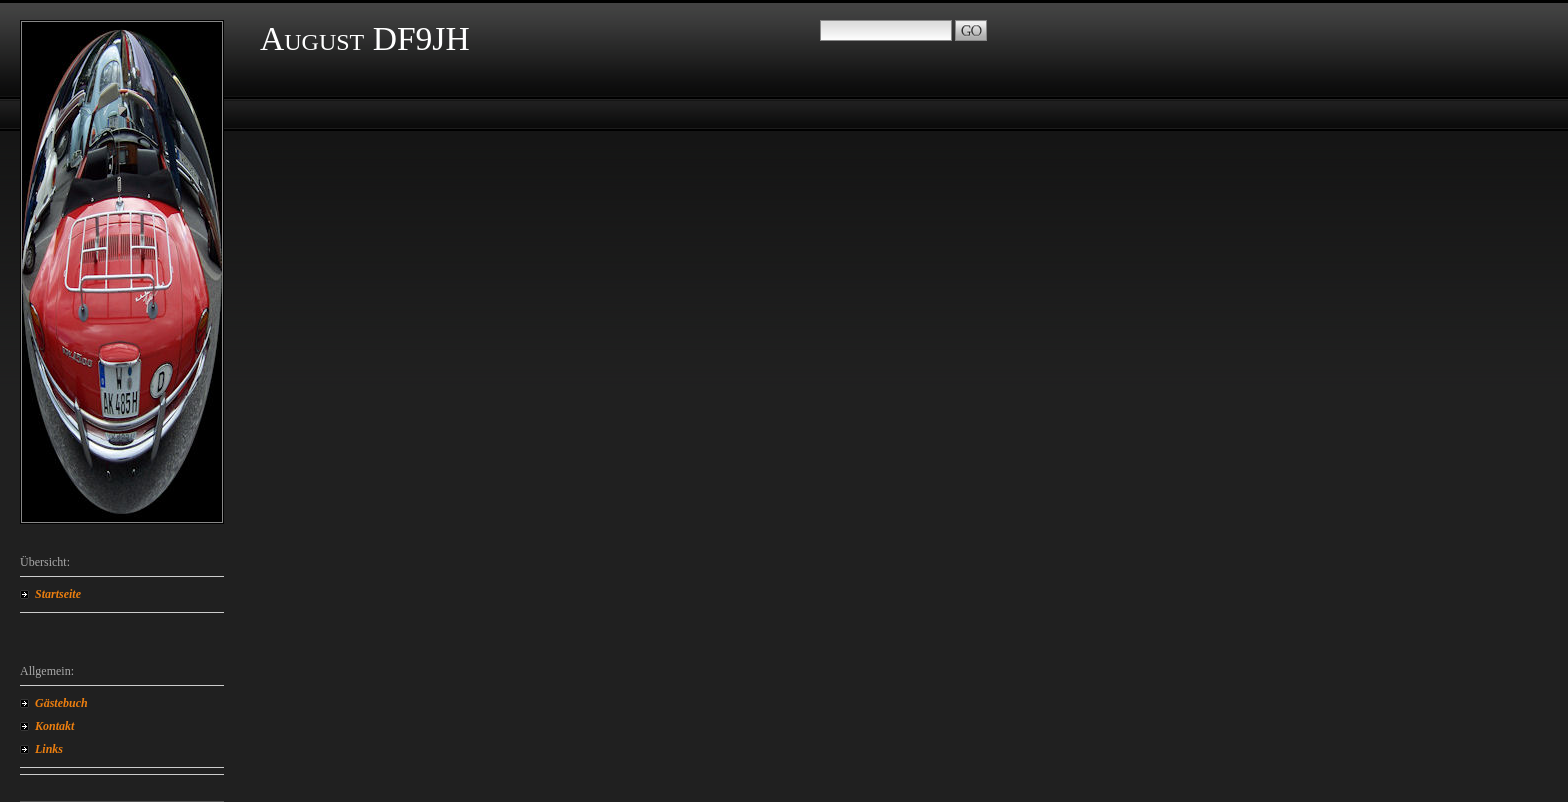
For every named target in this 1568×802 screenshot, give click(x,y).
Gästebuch (61, 703)
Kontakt (54, 726)
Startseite (58, 594)
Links (49, 749)
